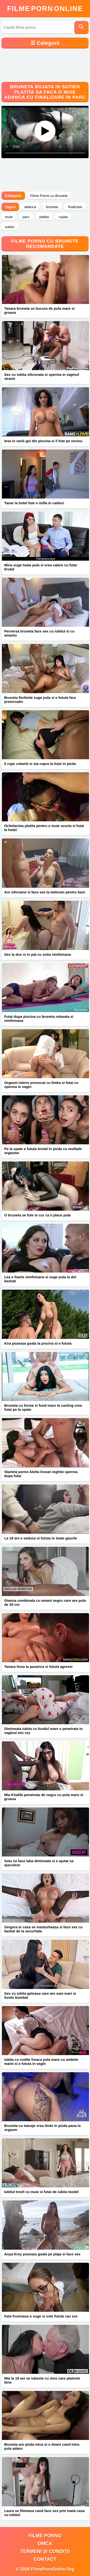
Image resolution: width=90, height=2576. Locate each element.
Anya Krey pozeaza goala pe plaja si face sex (42, 2254)
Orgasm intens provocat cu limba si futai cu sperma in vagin (41, 1085)
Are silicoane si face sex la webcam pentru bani (44, 892)
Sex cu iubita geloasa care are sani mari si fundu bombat (40, 1995)
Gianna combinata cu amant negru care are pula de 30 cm (45, 1602)
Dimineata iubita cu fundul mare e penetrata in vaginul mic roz (43, 1731)
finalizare (75, 207)
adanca (30, 207)
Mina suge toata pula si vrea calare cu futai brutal (40, 567)
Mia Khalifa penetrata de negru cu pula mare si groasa (43, 1797)
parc (26, 217)
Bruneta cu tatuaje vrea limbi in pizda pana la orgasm (42, 2128)
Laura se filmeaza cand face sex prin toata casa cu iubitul (44, 2513)
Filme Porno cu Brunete (49, 196)
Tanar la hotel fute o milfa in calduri (34, 503)
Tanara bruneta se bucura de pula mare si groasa (39, 310)
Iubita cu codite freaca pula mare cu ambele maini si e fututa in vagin (41, 2061)
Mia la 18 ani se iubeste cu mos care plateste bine (42, 2380)
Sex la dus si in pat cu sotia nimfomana (37, 954)
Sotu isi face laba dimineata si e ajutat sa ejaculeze (39, 1863)
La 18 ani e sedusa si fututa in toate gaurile (40, 1538)
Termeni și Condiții (45, 2551)
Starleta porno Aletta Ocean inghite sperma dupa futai (41, 1474)
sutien (10, 227)
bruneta (52, 207)
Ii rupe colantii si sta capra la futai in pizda (40, 764)
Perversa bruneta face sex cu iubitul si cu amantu (39, 633)
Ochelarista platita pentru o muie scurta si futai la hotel (44, 828)
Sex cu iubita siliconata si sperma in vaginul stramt (41, 376)
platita (44, 217)
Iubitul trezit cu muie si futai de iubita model (41, 2192)
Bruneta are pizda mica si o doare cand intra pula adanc (41, 2446)
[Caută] (81, 27)
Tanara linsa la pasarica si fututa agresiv (38, 1667)
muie (9, 217)
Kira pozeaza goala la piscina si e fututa (38, 1343)
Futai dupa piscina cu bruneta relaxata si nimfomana (38, 1018)
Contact (45, 2559)
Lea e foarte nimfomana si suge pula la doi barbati (40, 1279)
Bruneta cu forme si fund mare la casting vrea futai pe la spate (43, 1407)
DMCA (45, 2543)
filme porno (45, 2535)
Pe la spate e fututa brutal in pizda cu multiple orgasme (43, 1151)
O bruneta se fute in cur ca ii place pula (37, 1215)
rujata (63, 217)
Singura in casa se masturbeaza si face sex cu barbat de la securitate (43, 1929)
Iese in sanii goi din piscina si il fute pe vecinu (43, 441)
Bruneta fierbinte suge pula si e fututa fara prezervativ (40, 699)
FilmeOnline (45, 8)
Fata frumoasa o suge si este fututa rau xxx (41, 2316)
